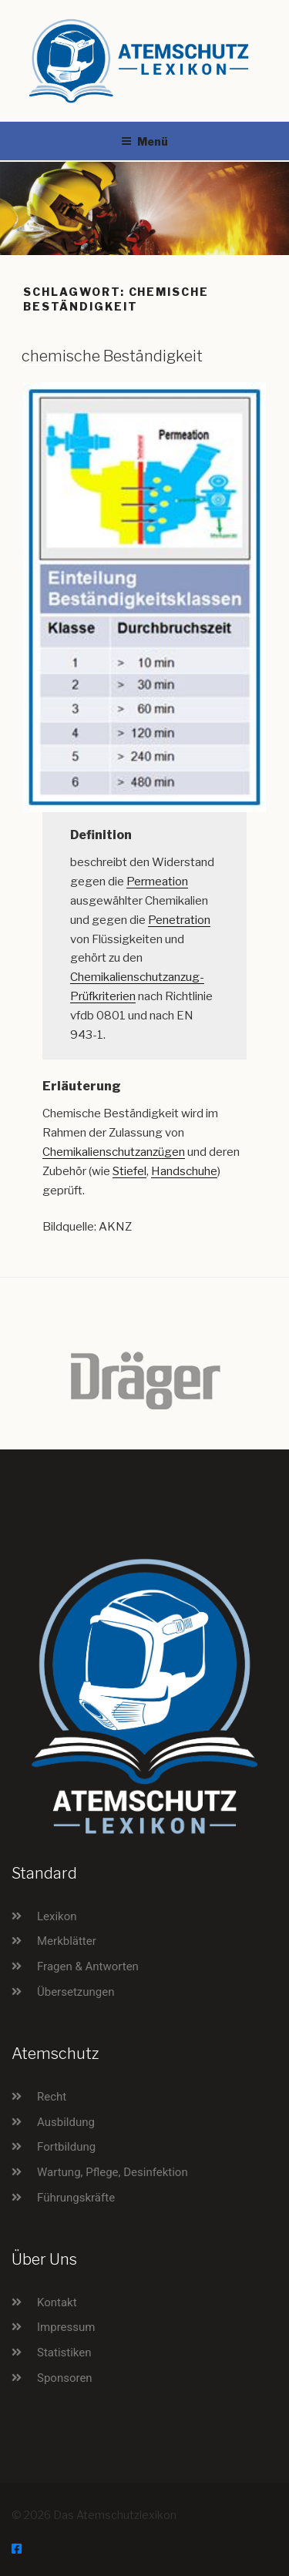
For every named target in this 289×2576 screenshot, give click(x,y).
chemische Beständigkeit (112, 356)
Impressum (66, 2327)
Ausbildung (66, 2122)
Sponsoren (64, 2378)
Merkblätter (66, 1941)
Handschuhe (184, 1171)
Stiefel (129, 1171)
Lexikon (57, 1916)
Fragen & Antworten (88, 1966)
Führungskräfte (76, 2198)
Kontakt (57, 2302)
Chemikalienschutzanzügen (113, 1152)
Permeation (157, 881)
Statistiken (64, 2352)
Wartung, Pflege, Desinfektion (112, 2172)
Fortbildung (66, 2147)
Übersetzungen (75, 1992)
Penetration (179, 920)
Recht (51, 2097)
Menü (144, 141)
